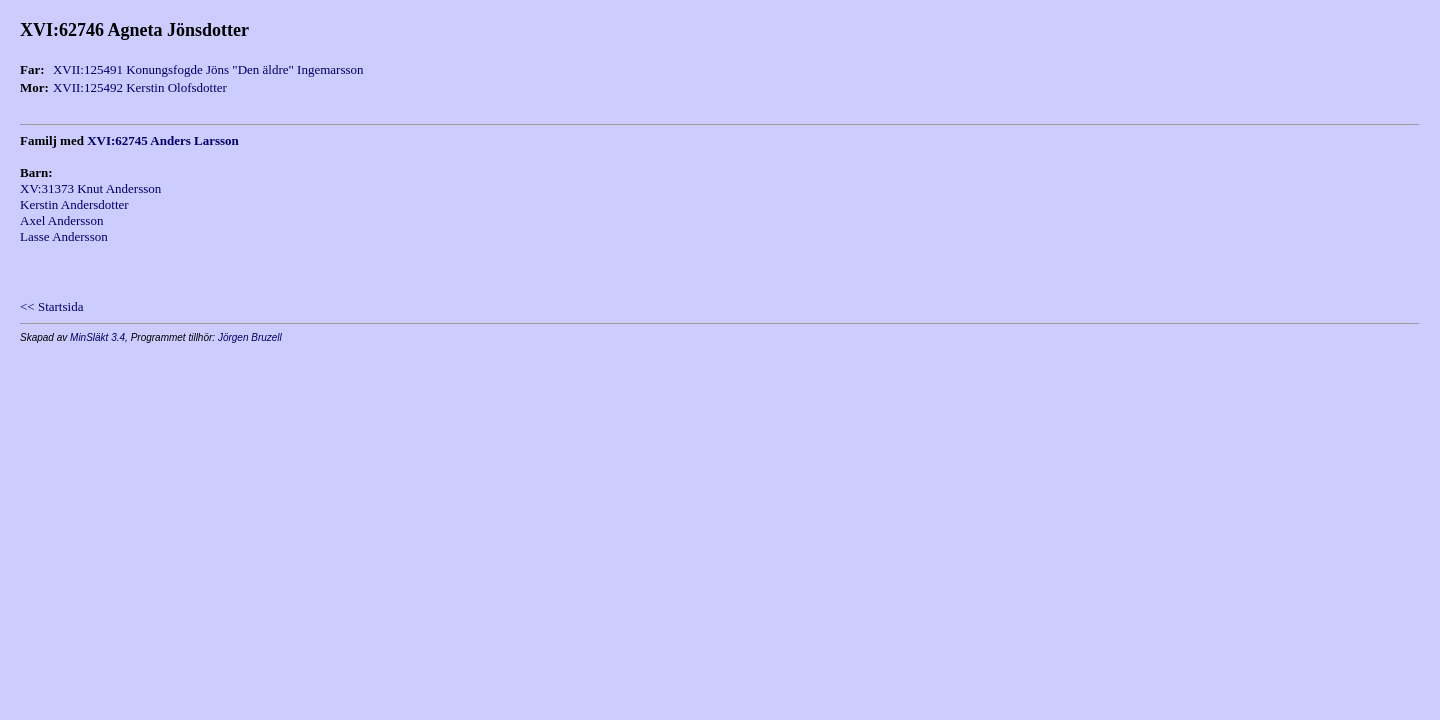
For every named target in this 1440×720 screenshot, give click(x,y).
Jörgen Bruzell (250, 337)
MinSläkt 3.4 (97, 337)
